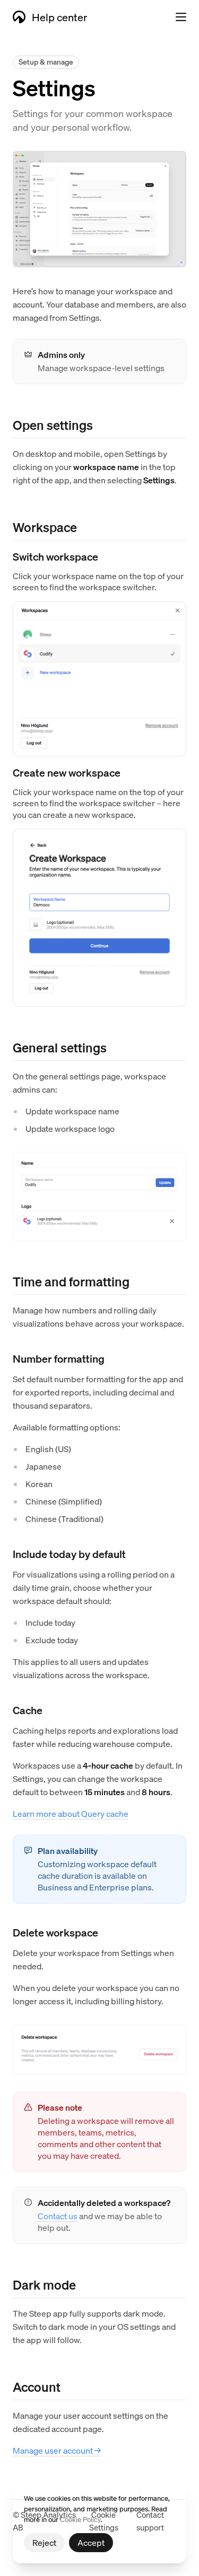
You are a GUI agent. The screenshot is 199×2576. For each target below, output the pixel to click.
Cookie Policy (80, 2519)
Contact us (57, 2215)
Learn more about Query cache (70, 1813)
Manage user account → (57, 2450)
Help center (50, 17)
